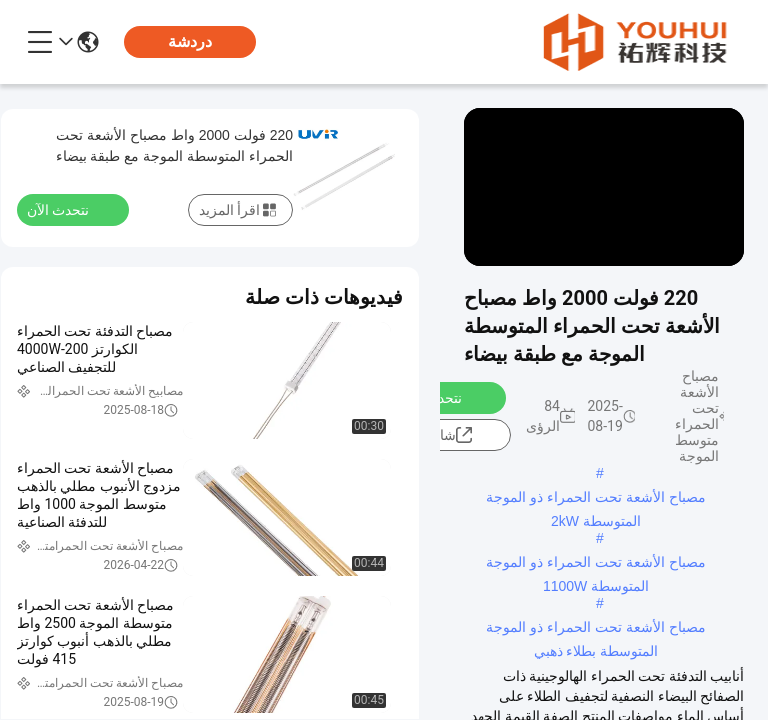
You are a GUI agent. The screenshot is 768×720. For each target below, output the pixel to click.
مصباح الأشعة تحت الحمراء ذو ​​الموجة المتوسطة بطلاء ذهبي (595, 629)
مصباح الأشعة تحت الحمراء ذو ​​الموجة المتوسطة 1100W (595, 564)
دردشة (190, 41)
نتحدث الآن (442, 397)
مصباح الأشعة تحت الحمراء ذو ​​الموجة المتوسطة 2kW (595, 499)
